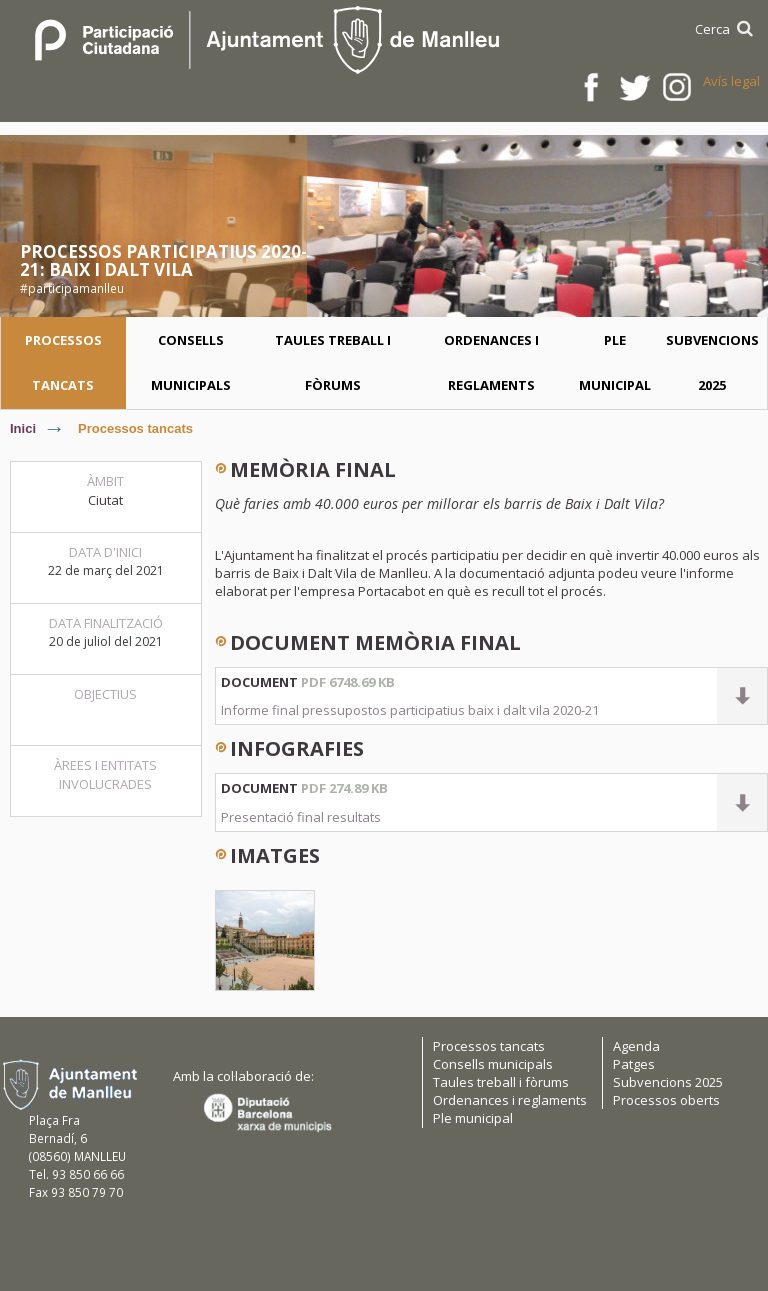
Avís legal (731, 81)
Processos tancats (135, 428)
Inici (23, 428)
